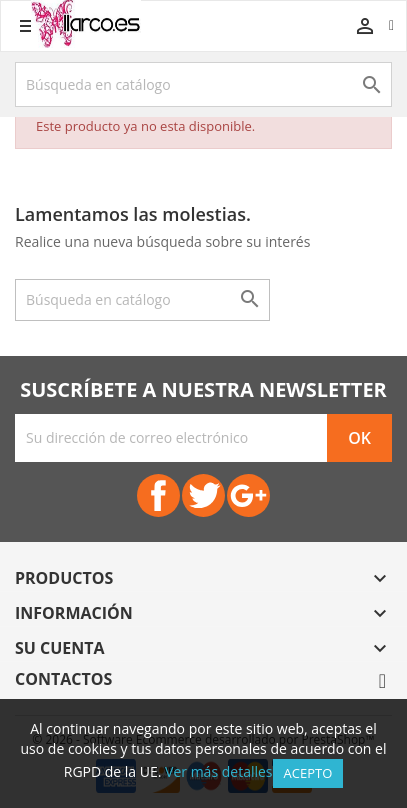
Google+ (248, 495)
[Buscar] (203, 84)
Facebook (158, 495)
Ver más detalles (218, 771)
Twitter (203, 495)
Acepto (308, 773)
